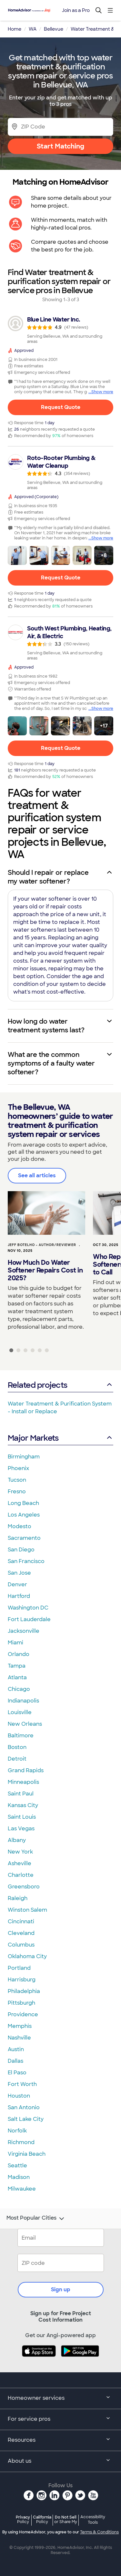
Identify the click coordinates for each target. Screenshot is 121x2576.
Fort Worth (22, 2084)
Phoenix (18, 1468)
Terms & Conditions (99, 2532)
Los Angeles (24, 1514)
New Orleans (25, 1724)
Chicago (19, 1689)
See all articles (37, 1175)
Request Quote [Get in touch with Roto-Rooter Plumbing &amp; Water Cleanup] (60, 577)
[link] (60, 330)
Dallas (15, 2061)
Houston (19, 2095)
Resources (60, 2440)
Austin (16, 2049)
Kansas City (23, 1805)
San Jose (19, 1572)
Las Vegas (21, 1828)
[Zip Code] (60, 126)
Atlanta (17, 1677)
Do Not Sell (65, 2519)
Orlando (18, 1654)
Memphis (20, 2026)
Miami (15, 1642)
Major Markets (60, 1438)
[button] (17, 555)
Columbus (21, 1944)
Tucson (17, 1480)
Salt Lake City (26, 2119)
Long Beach (23, 1503)
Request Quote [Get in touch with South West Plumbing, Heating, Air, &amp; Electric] (60, 748)
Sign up (60, 2289)
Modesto (19, 1526)
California (42, 2519)
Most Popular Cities (36, 2219)
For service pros (60, 2419)
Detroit (17, 1758)
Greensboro (24, 1886)
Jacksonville (23, 1631)
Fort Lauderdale (29, 1619)
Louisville (20, 1712)
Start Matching (60, 146)
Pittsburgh (21, 2002)
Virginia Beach (26, 2154)
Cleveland (21, 1933)
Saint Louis (22, 1817)
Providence (23, 2014)
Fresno (17, 1491)
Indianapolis (23, 1700)
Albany (17, 1840)
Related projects (60, 1385)
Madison (19, 2177)
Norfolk (17, 2130)
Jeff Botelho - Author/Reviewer (42, 1245)
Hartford (19, 1596)
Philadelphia (24, 1991)
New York (20, 1851)
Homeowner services (60, 2398)
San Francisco (26, 1561)
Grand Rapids (26, 1770)
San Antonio (24, 2107)
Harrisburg (21, 1979)
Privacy (23, 2519)
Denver (17, 1584)
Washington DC (28, 1607)
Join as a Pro (76, 10)
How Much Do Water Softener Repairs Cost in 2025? (45, 1270)
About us (60, 2461)
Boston (17, 1747)
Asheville (19, 1863)
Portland (19, 1968)
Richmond (21, 2142)
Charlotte (21, 1875)
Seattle (17, 2165)
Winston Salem (27, 1909)
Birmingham (24, 1456)
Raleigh (17, 1898)
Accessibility (92, 2520)
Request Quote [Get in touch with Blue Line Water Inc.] (60, 407)
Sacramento (24, 1538)
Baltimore (21, 1735)
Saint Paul (21, 1793)
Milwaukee (22, 2188)
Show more (102, 391)
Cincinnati (21, 1921)
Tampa (16, 1665)
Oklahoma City (27, 1956)
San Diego (21, 1549)
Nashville (19, 2037)
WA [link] (32, 29)
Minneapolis (23, 1782)
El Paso (17, 2072)
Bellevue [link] (53, 29)
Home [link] (14, 29)
